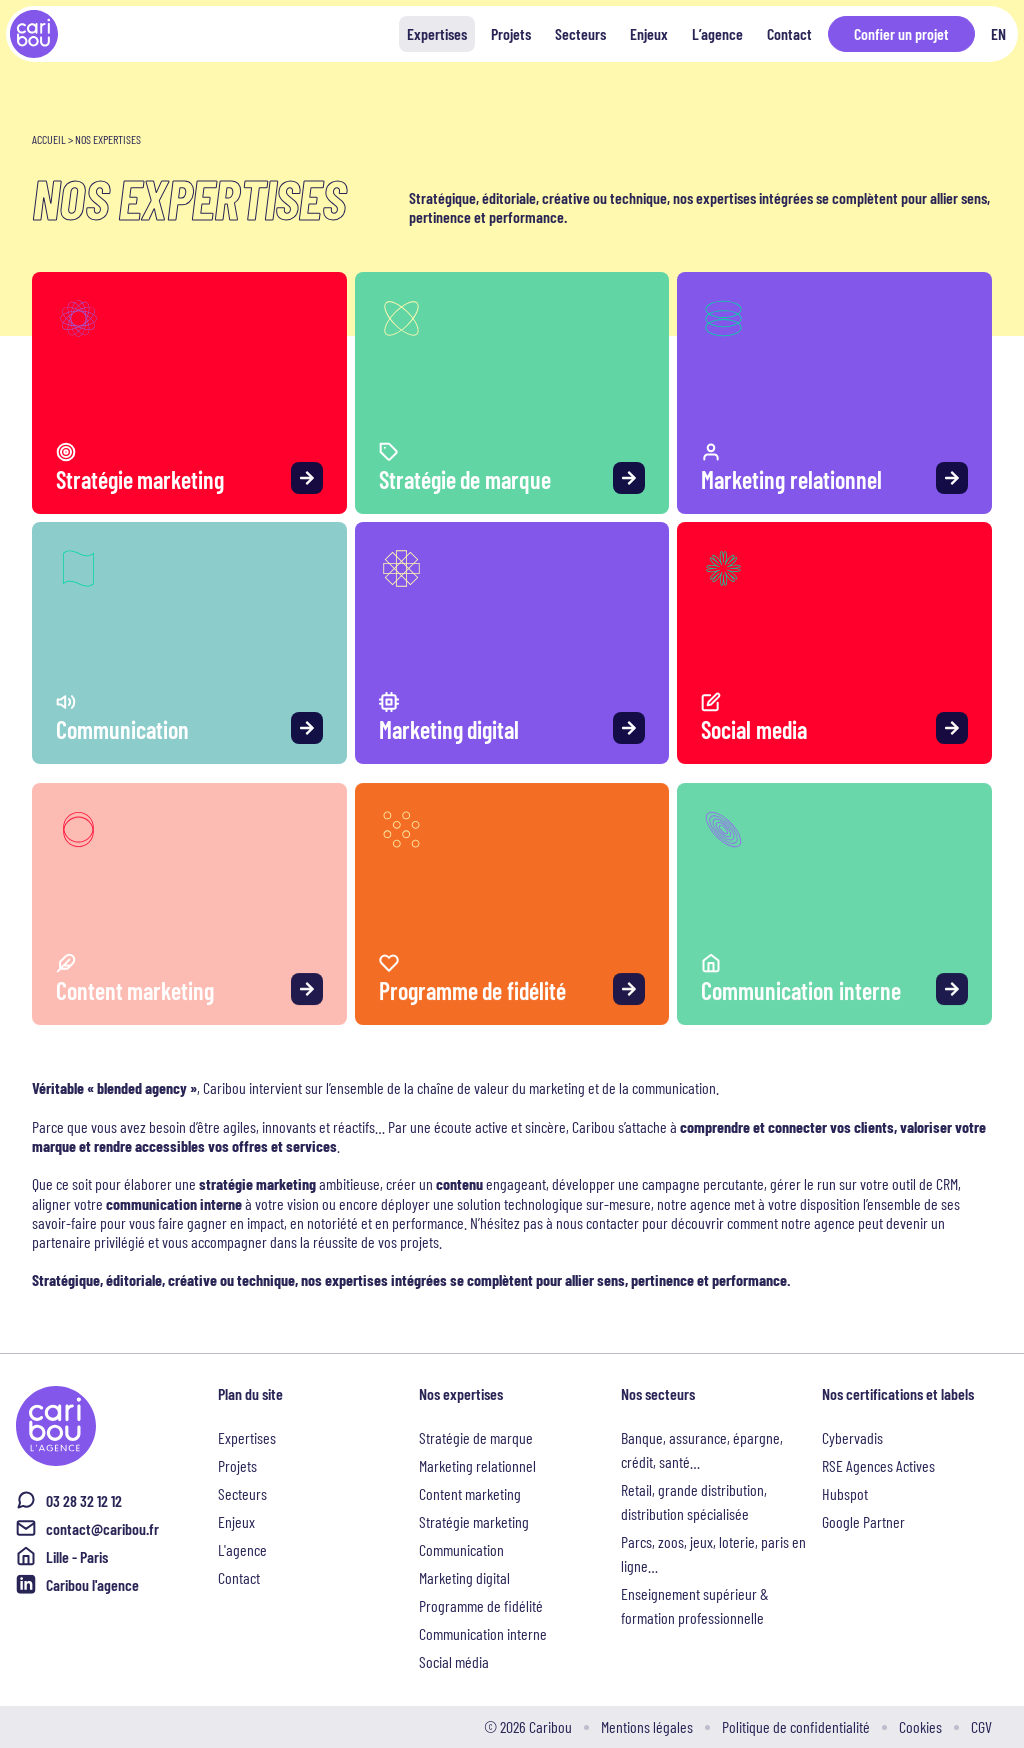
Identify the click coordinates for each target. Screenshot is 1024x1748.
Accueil (49, 139)
